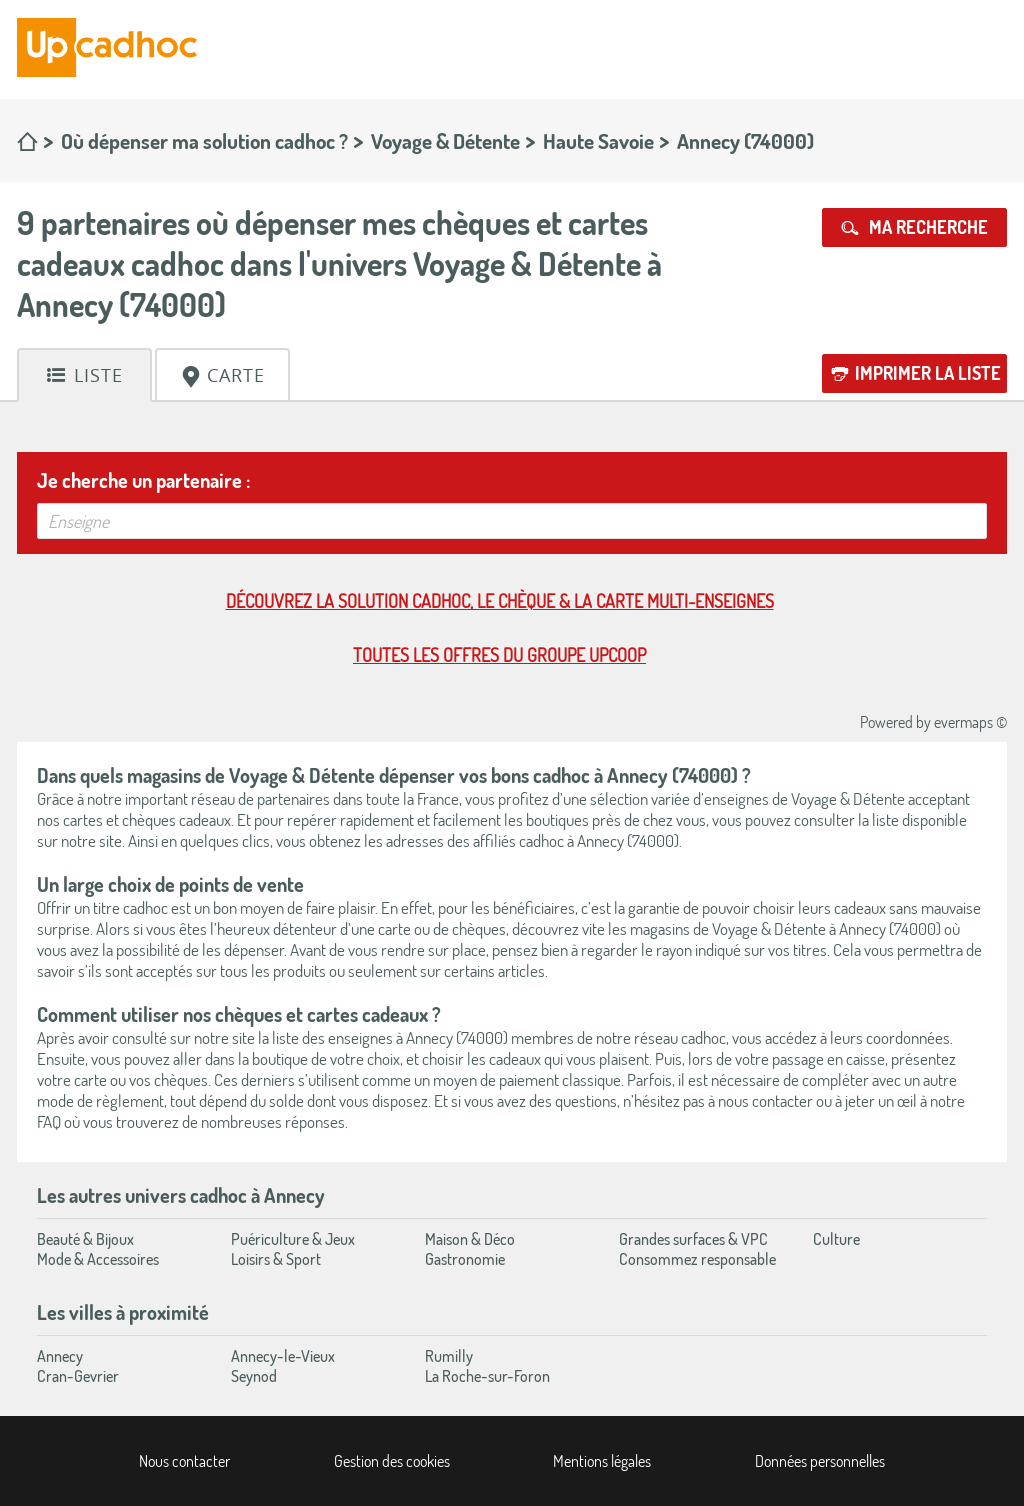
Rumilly (449, 1356)
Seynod (254, 1376)
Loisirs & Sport (276, 1259)
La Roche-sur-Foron (487, 1376)
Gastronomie (465, 1259)
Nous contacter (184, 1461)
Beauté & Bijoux (85, 1239)
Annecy (60, 1356)
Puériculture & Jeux (293, 1239)
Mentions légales (602, 1461)
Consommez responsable (697, 1259)
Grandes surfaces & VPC (693, 1239)
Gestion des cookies (392, 1461)
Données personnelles (820, 1461)
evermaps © (970, 722)
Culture (836, 1239)
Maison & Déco (470, 1239)
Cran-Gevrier (78, 1376)
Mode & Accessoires (98, 1259)
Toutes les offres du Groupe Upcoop (499, 655)
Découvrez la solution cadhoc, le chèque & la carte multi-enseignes (500, 601)
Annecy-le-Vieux (283, 1356)
